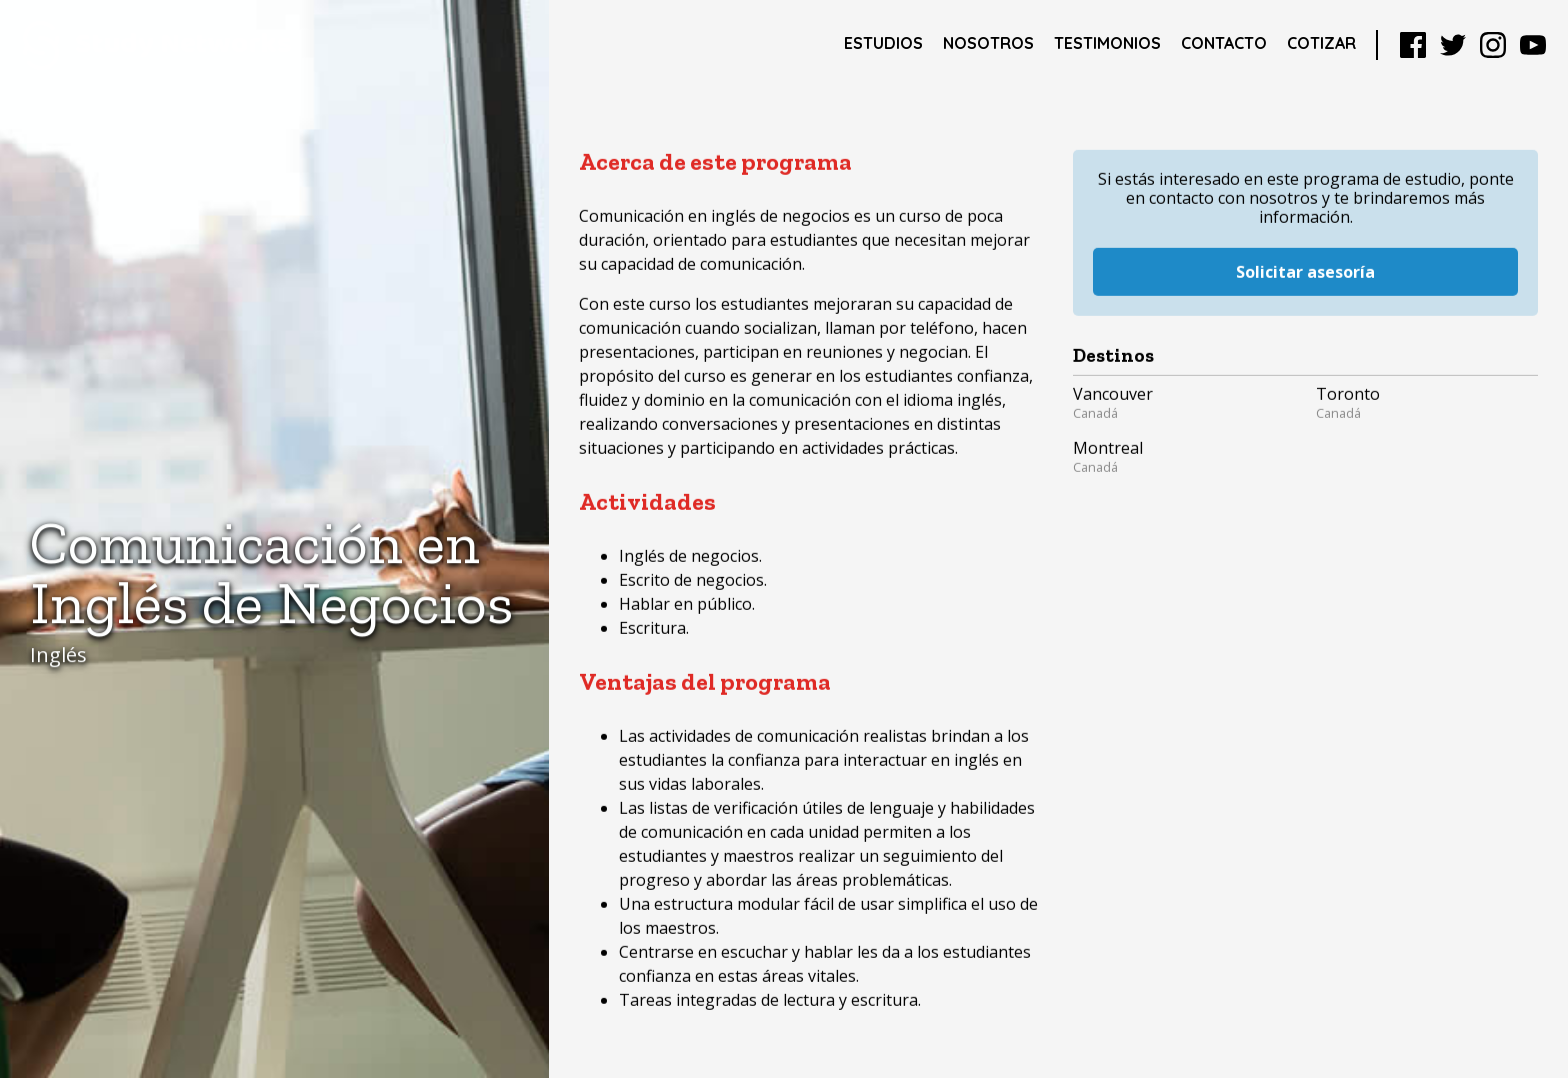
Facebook (1413, 45)
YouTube (1533, 45)
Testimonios (1107, 43)
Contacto (1224, 43)
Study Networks (156, 45)
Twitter (1453, 45)
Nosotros (988, 43)
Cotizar (1321, 43)
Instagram (1493, 45)
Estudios (883, 43)
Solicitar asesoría (1305, 254)
